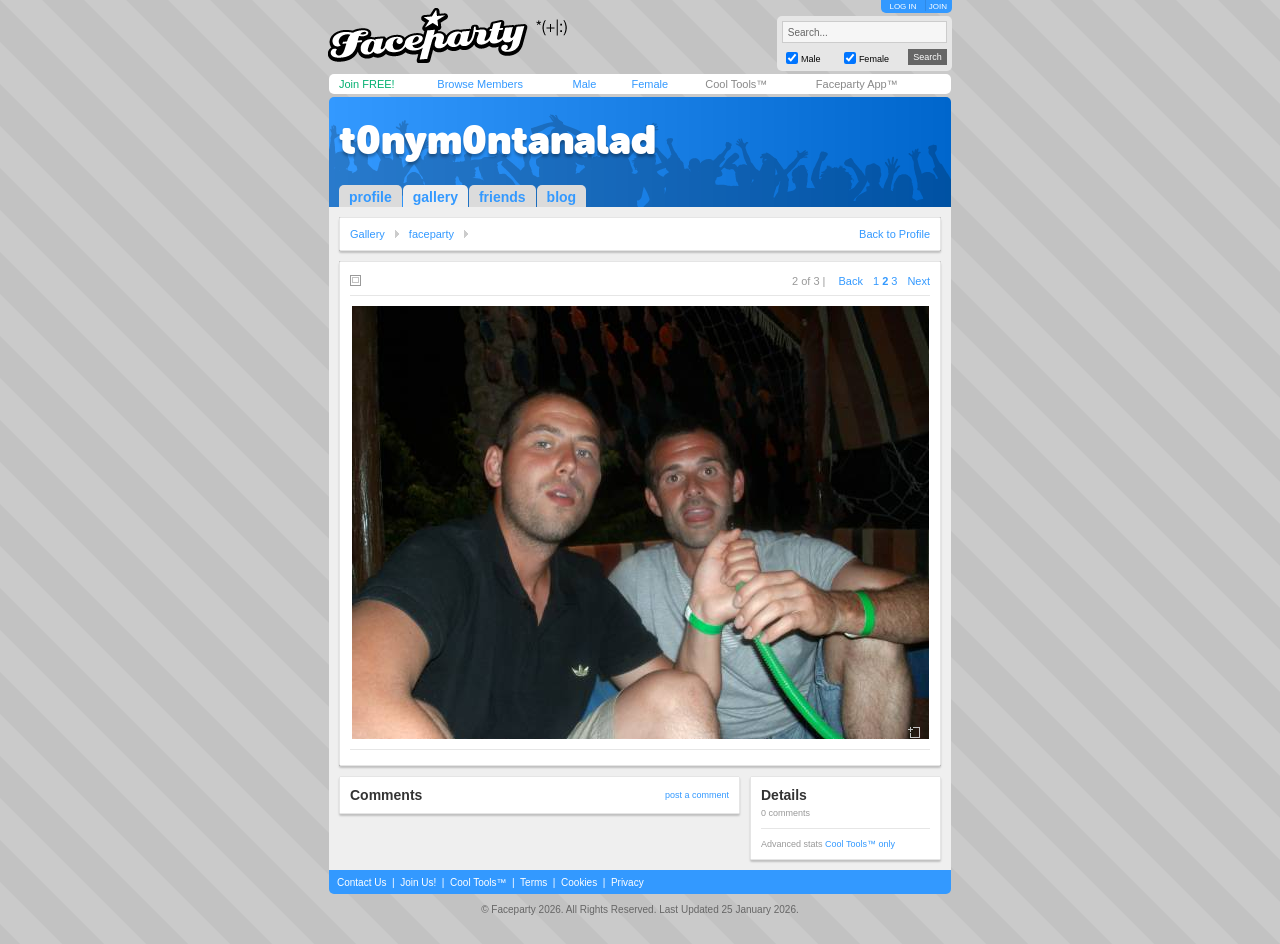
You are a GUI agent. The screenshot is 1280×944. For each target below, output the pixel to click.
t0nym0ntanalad (497, 140)
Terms (533, 882)
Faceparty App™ (857, 84)
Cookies (579, 882)
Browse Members (480, 84)
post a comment (697, 795)
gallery (435, 197)
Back (851, 281)
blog (562, 197)
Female (649, 84)
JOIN (938, 6)
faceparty (431, 234)
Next (918, 281)
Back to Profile (894, 234)
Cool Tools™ (736, 84)
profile (370, 197)
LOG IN (902, 6)
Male (584, 84)
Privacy (627, 882)
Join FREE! (367, 84)
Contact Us (361, 882)
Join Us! (418, 882)
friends (502, 197)
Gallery (367, 234)
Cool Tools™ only (860, 844)
